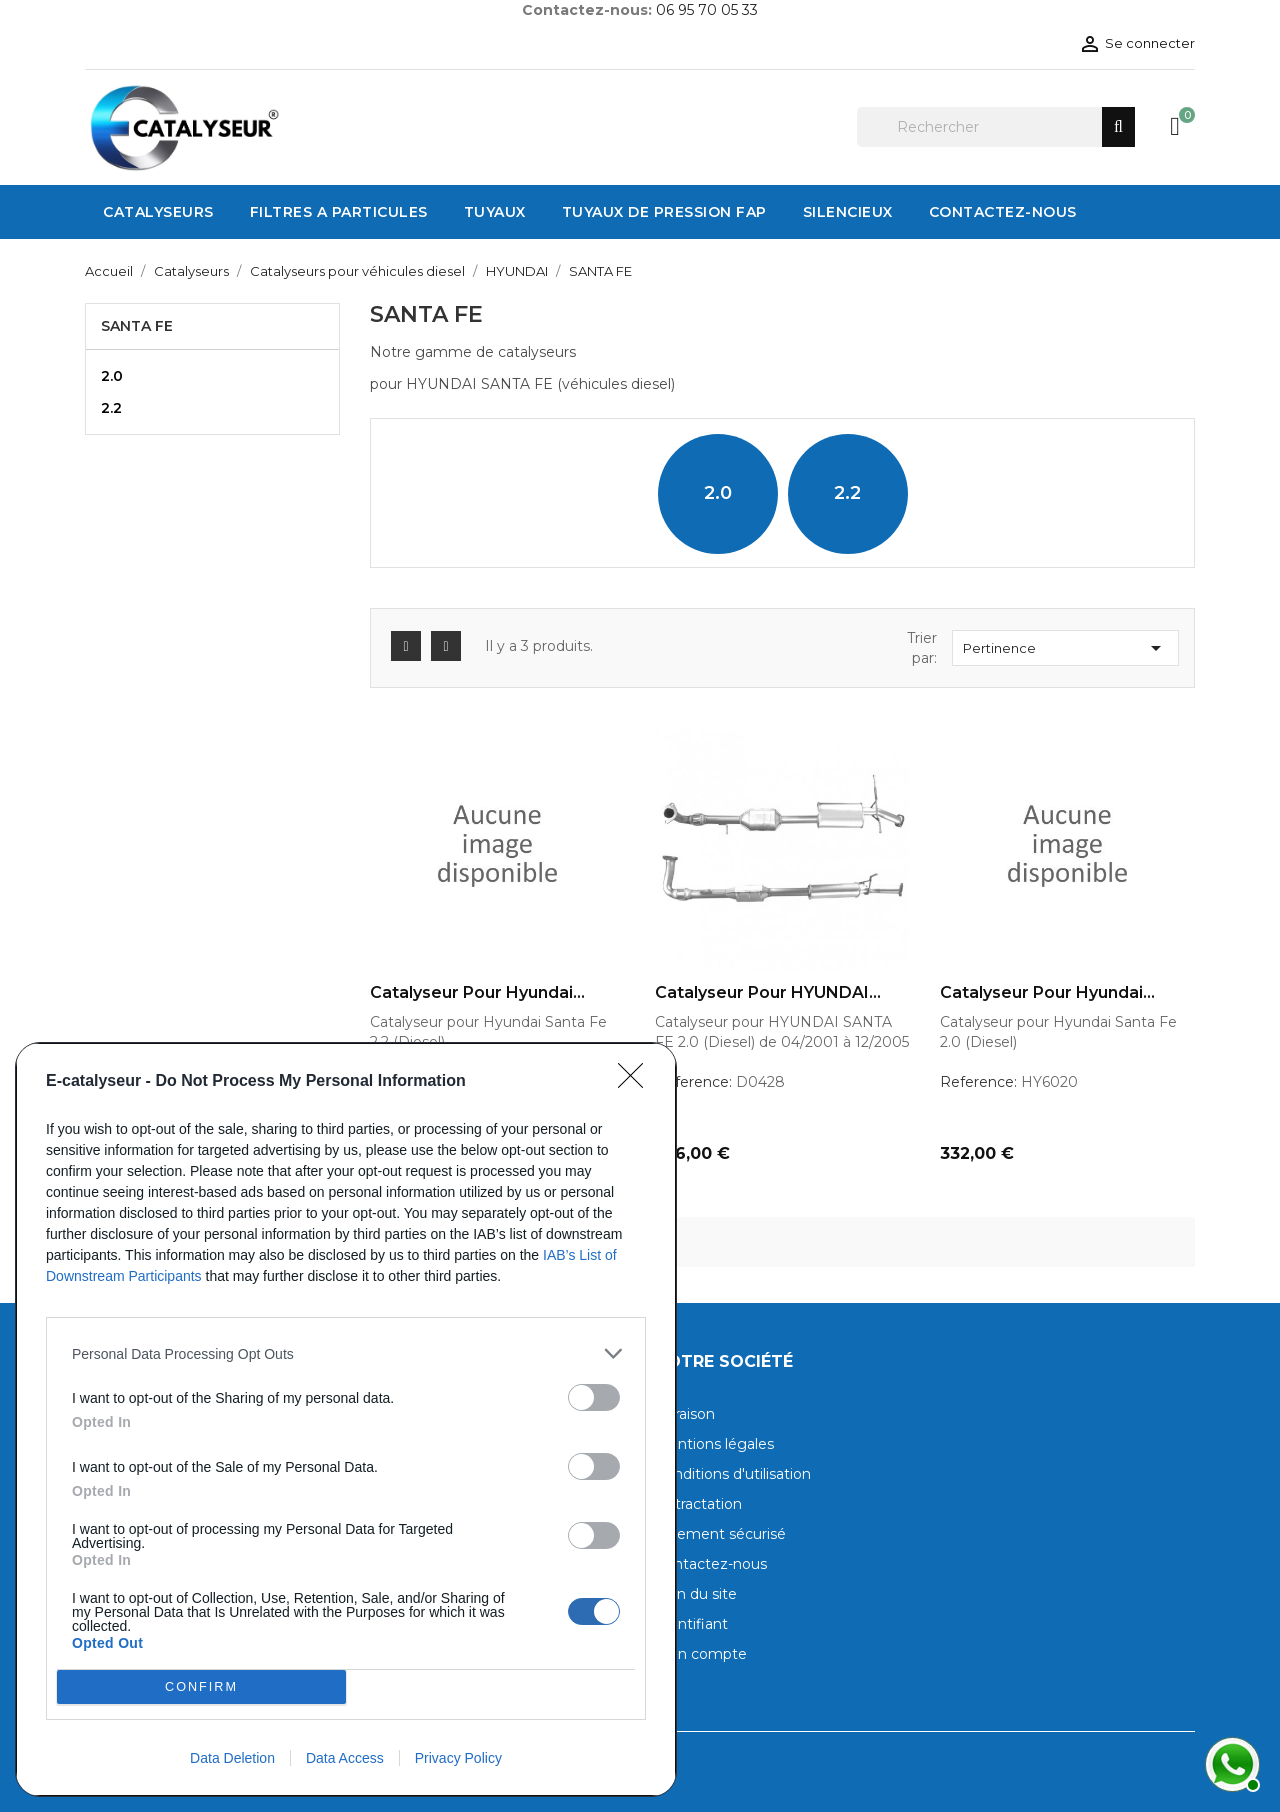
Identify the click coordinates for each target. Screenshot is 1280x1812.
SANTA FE (137, 326)
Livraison (685, 1414)
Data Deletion (232, 1758)
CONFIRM (201, 1687)
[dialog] (346, 1419)
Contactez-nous (711, 1564)
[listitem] (346, 1353)
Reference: (693, 1082)
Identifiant (691, 1624)
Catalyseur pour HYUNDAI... (768, 993)
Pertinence (1065, 648)
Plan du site (696, 1594)
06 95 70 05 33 (707, 10)
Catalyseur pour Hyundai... (477, 993)
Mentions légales (714, 1444)
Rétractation (698, 1504)
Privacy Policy (458, 1758)
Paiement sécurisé (720, 1534)
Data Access (345, 1758)
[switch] (594, 1397)
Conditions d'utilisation (733, 1474)
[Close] (637, 1082)
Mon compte (701, 1654)
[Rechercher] (996, 127)
